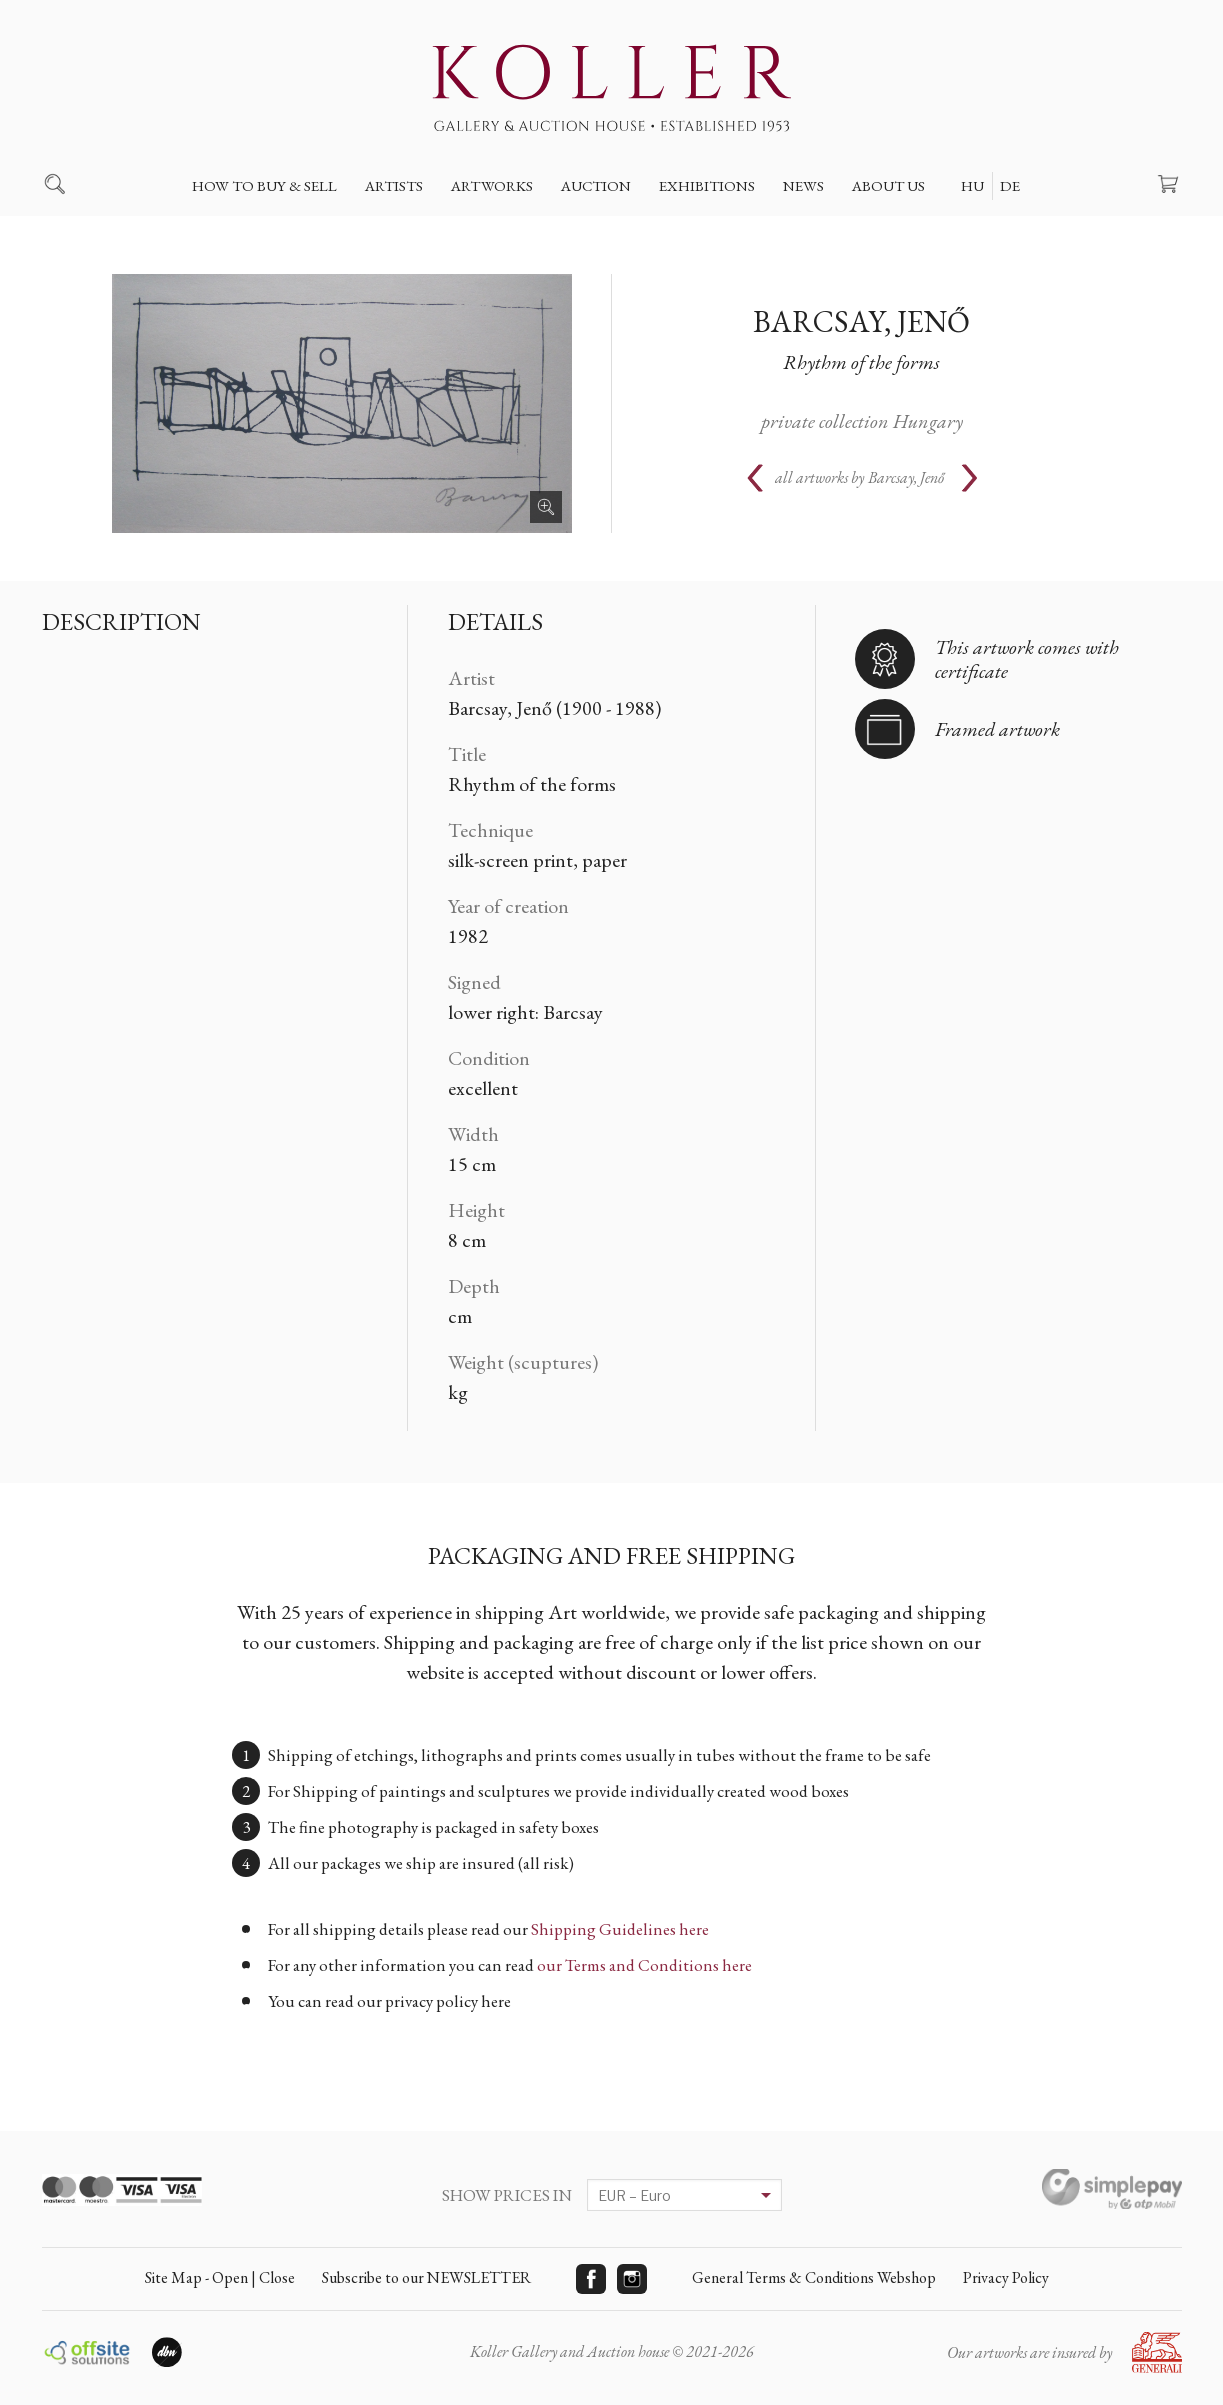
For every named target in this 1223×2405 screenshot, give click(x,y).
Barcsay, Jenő (861, 321)
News (803, 185)
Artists (394, 185)
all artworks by (859, 477)
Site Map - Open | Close (220, 2277)
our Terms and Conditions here (644, 1965)
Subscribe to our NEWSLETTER (426, 2277)
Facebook (591, 2279)
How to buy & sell (264, 185)
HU (972, 185)
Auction (596, 185)
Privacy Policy (1006, 2277)
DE (1010, 185)
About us (888, 185)
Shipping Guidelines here (620, 1929)
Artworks (492, 185)
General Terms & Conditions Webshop (814, 2277)
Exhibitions (707, 185)
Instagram (632, 2279)
